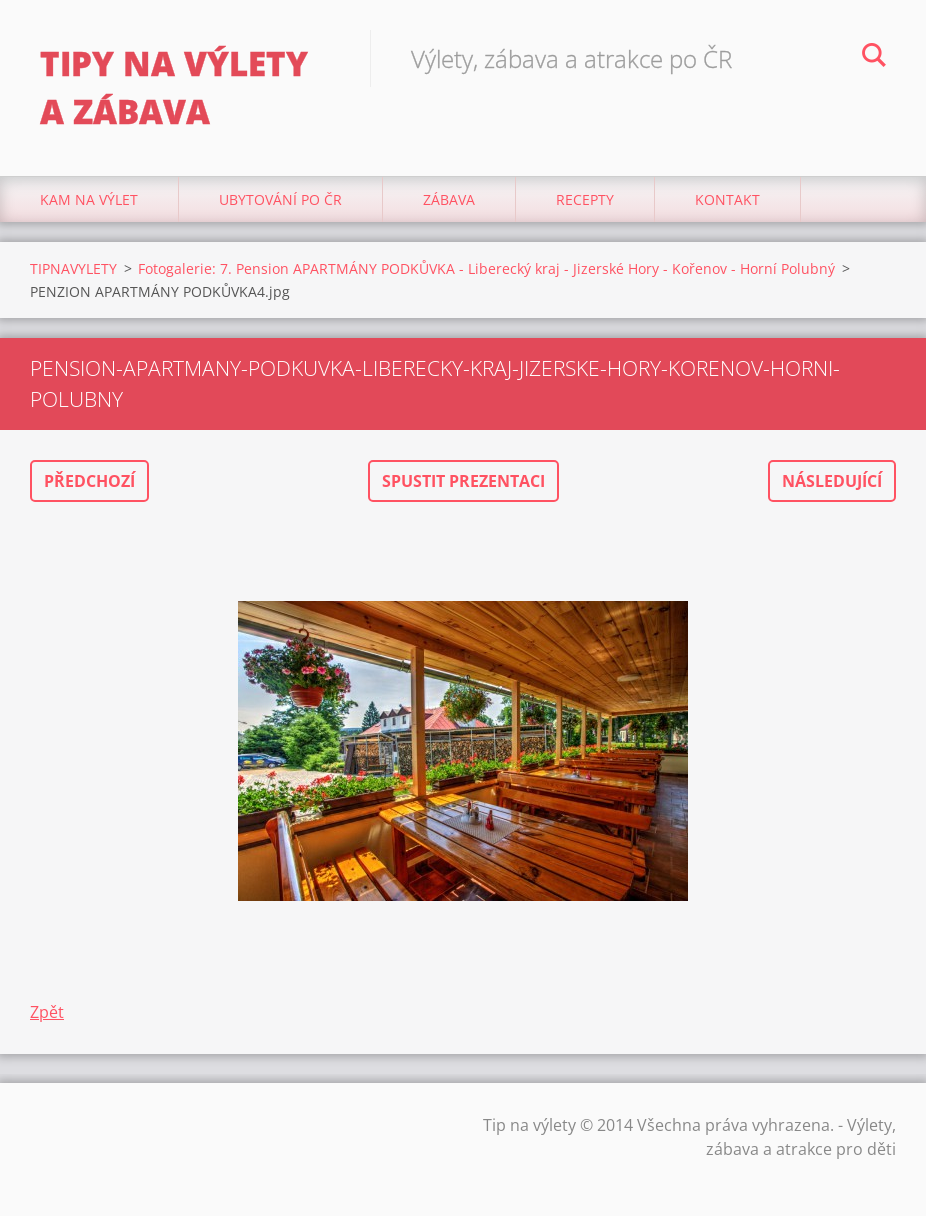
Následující (832, 481)
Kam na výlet (89, 199)
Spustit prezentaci (463, 481)
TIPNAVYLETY (73, 268)
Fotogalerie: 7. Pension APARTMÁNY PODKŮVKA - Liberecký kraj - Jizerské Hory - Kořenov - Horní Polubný (486, 268)
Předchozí (89, 481)
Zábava (449, 199)
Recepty (585, 199)
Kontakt (727, 199)
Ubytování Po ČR (280, 199)
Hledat (874, 58)
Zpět (47, 1012)
